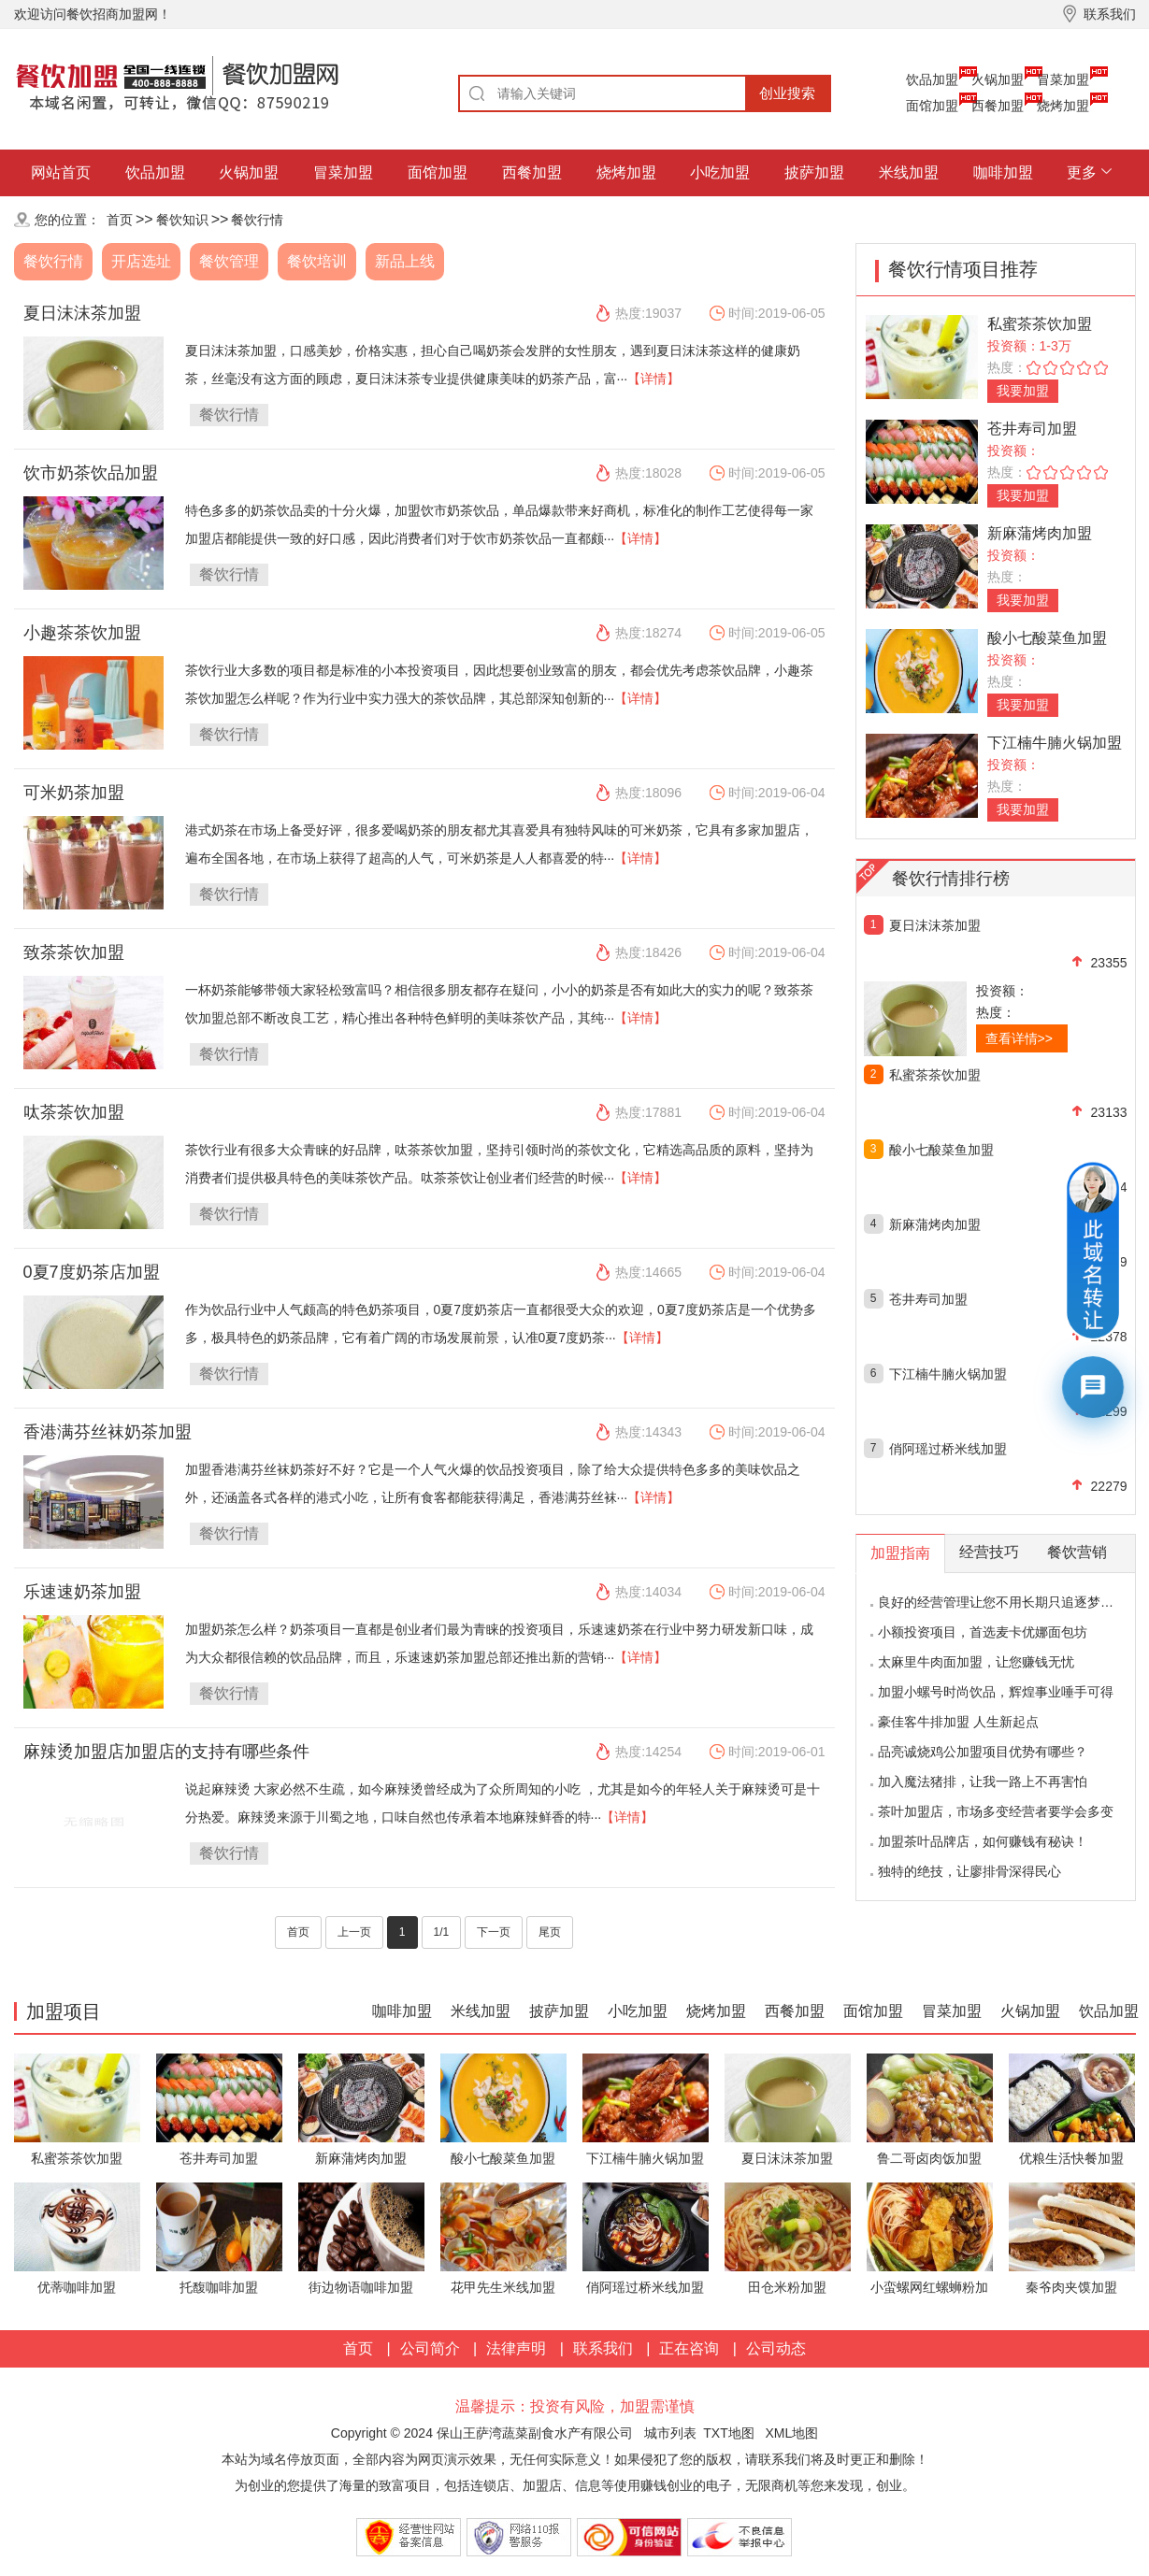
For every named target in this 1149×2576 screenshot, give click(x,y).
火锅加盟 (997, 79)
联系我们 (603, 2348)
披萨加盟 (814, 172)
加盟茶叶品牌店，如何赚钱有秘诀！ (982, 1841)
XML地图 (791, 2433)
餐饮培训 (317, 261)
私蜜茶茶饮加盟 (1039, 324)
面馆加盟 (932, 105)
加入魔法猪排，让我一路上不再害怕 (982, 1781)
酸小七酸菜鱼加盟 (1047, 638)
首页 (120, 219)
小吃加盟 (720, 172)
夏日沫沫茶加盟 (82, 313)
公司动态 (776, 2348)
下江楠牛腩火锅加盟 (1054, 743)
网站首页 (61, 172)
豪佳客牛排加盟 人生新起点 (958, 1721)
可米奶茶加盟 (73, 792)
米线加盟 (909, 172)
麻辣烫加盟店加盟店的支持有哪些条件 (166, 1751)
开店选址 (141, 261)
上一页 (354, 1932)
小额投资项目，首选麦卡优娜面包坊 (982, 1631)
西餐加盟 (997, 105)
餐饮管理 (229, 261)
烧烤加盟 (1063, 105)
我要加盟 (1023, 390)
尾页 (550, 1932)
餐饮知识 (182, 219)
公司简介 (430, 2348)
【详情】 (653, 378)
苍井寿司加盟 (1032, 428)
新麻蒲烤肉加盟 (1039, 533)
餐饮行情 (257, 219)
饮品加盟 (932, 79)
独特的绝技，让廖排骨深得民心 (969, 1871)
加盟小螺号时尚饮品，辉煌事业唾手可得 (995, 1691)
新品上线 (405, 261)
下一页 (493, 1932)
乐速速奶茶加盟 (82, 1591)
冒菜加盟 (1063, 79)
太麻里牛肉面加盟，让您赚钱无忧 (976, 1661)
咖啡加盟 (1003, 172)
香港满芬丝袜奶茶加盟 (107, 1432)
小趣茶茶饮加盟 (82, 632)
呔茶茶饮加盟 (73, 1112)
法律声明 (516, 2348)
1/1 (442, 1932)
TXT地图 (728, 2433)
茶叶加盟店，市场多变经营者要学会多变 (995, 1811)
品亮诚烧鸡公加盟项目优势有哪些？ (982, 1751)
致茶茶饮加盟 (73, 952)
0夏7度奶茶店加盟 (91, 1272)
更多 (1082, 172)
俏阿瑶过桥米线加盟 (948, 1448)
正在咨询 (689, 2348)
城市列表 (670, 2433)
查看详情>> (1019, 1038)
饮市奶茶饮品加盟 (90, 473)
